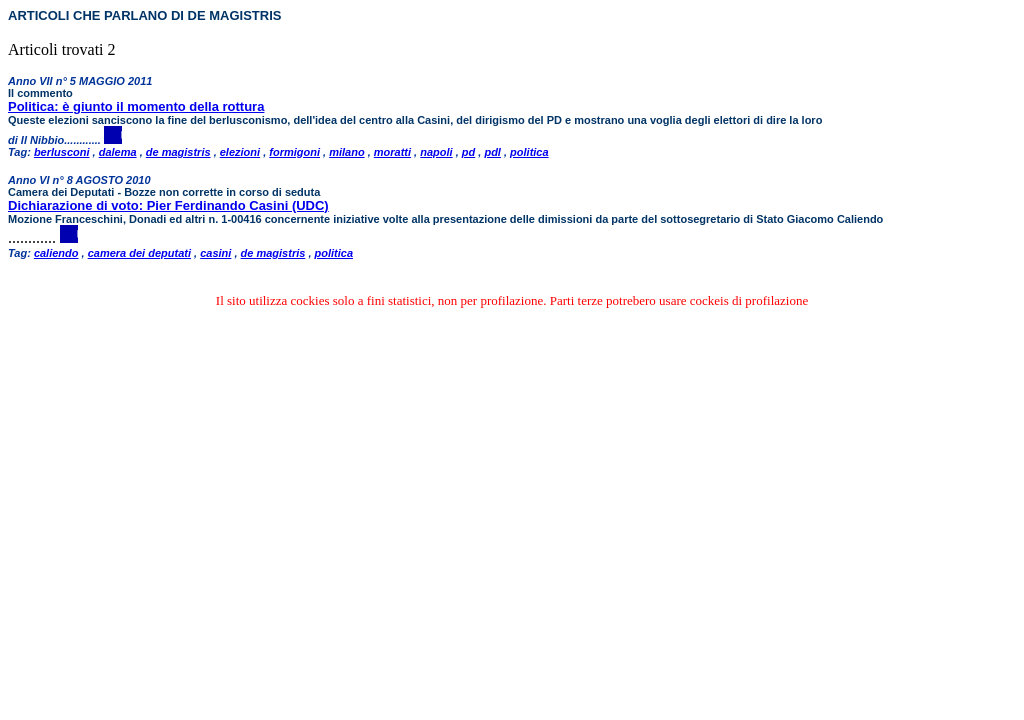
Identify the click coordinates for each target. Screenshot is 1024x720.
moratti (392, 152)
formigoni (294, 152)
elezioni (240, 152)
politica (529, 152)
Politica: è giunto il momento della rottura (136, 106)
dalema (118, 152)
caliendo (56, 253)
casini (215, 253)
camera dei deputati (139, 253)
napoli (436, 152)
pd (468, 152)
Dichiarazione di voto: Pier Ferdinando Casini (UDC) (168, 205)
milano (346, 152)
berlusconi (62, 152)
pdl (492, 152)
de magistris (178, 152)
